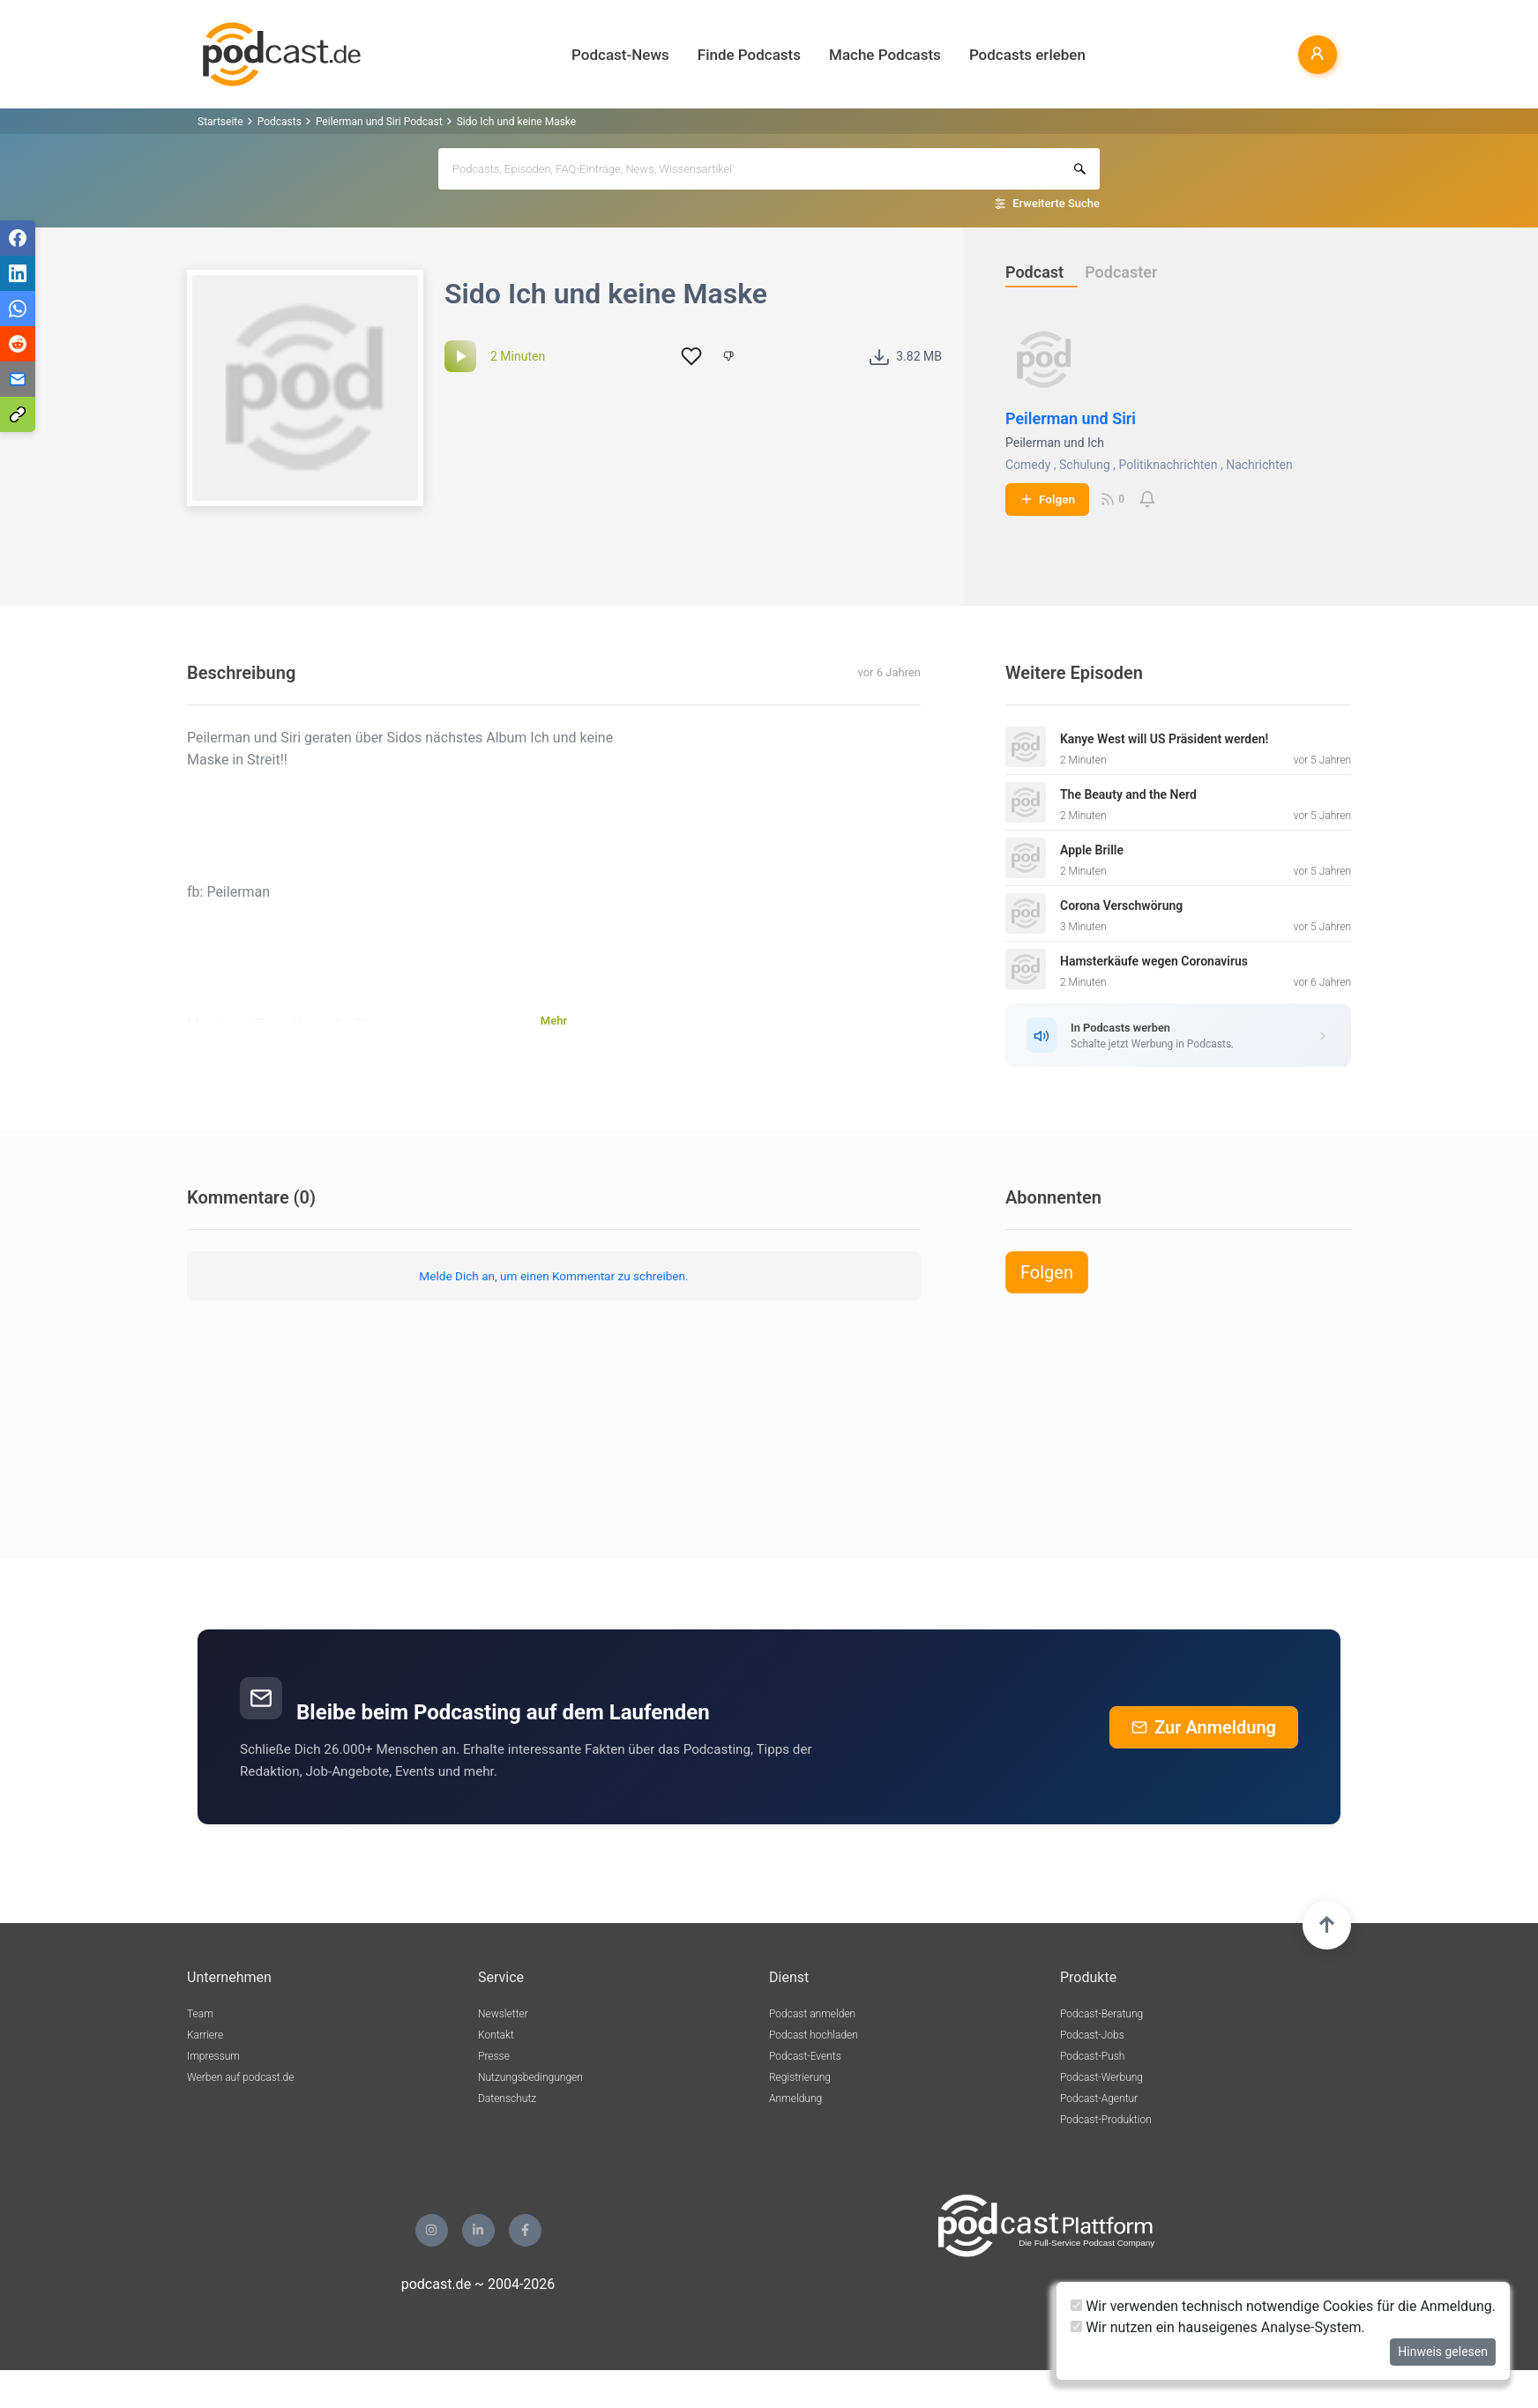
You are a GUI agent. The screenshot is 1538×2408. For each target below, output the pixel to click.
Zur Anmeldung (1203, 1727)
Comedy (1027, 465)
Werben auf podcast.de (240, 2077)
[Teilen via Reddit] (17, 344)
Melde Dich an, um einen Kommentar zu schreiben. (553, 1276)
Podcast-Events (805, 2056)
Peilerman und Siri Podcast (379, 122)
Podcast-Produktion (1106, 2120)
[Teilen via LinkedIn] (17, 273)
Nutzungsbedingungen (530, 2077)
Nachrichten (1259, 465)
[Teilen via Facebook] (17, 238)
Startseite (220, 122)
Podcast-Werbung (1101, 2077)
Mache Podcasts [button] (885, 54)
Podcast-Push (1092, 2056)
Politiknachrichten (1168, 465)
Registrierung (800, 2077)
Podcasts (280, 122)
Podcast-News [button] (620, 54)
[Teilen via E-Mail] (17, 379)
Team (200, 2014)
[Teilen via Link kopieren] (17, 414)
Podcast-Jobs (1092, 2035)
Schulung (1084, 465)
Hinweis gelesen (1443, 2352)
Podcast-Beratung (1101, 2014)
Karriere (205, 2035)
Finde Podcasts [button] (749, 54)
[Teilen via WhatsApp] (17, 308)
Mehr (554, 1020)
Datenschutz (507, 2098)
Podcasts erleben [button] (1027, 54)
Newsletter (503, 2014)
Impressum (213, 2056)
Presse (494, 2056)
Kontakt (496, 2035)
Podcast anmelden (812, 2014)
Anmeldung (795, 2098)
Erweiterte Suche (1056, 203)
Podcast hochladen (813, 2035)
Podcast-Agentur (1099, 2098)
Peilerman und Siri (1070, 418)
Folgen (1047, 499)
